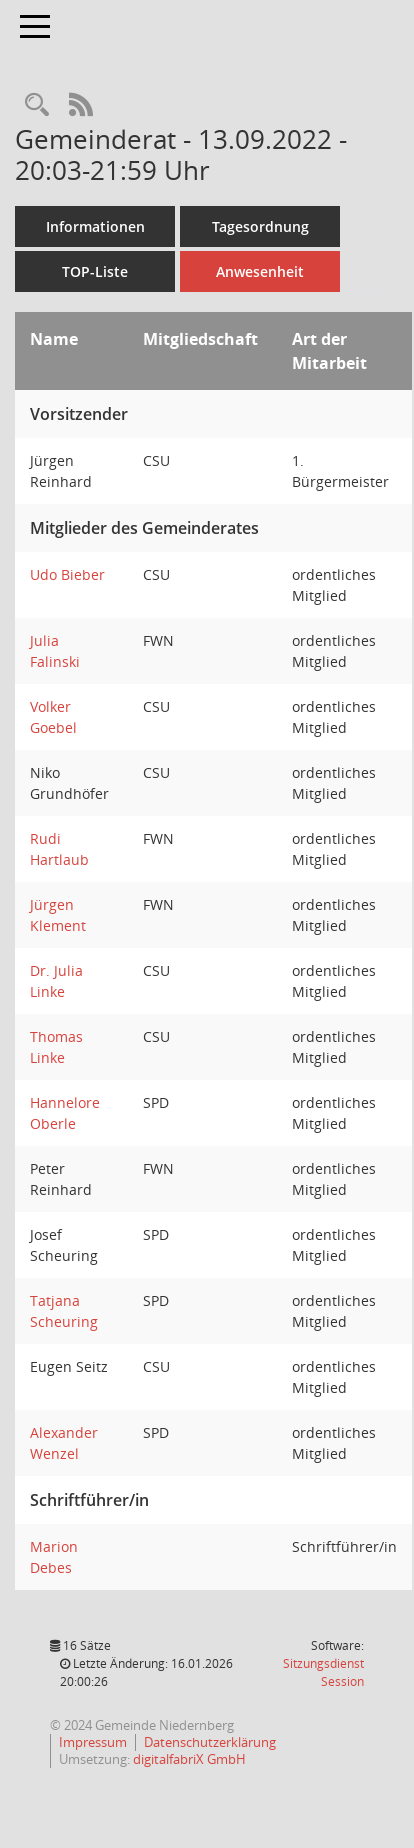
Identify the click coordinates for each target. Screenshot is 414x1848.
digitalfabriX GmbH (189, 1759)
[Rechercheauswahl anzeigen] (37, 105)
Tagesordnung (260, 226)
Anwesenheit (260, 271)
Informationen (95, 226)
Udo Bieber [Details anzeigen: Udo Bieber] (67, 574)
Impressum (93, 1742)
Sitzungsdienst (323, 1672)
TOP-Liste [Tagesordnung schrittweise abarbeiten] (95, 271)
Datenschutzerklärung (210, 1742)
